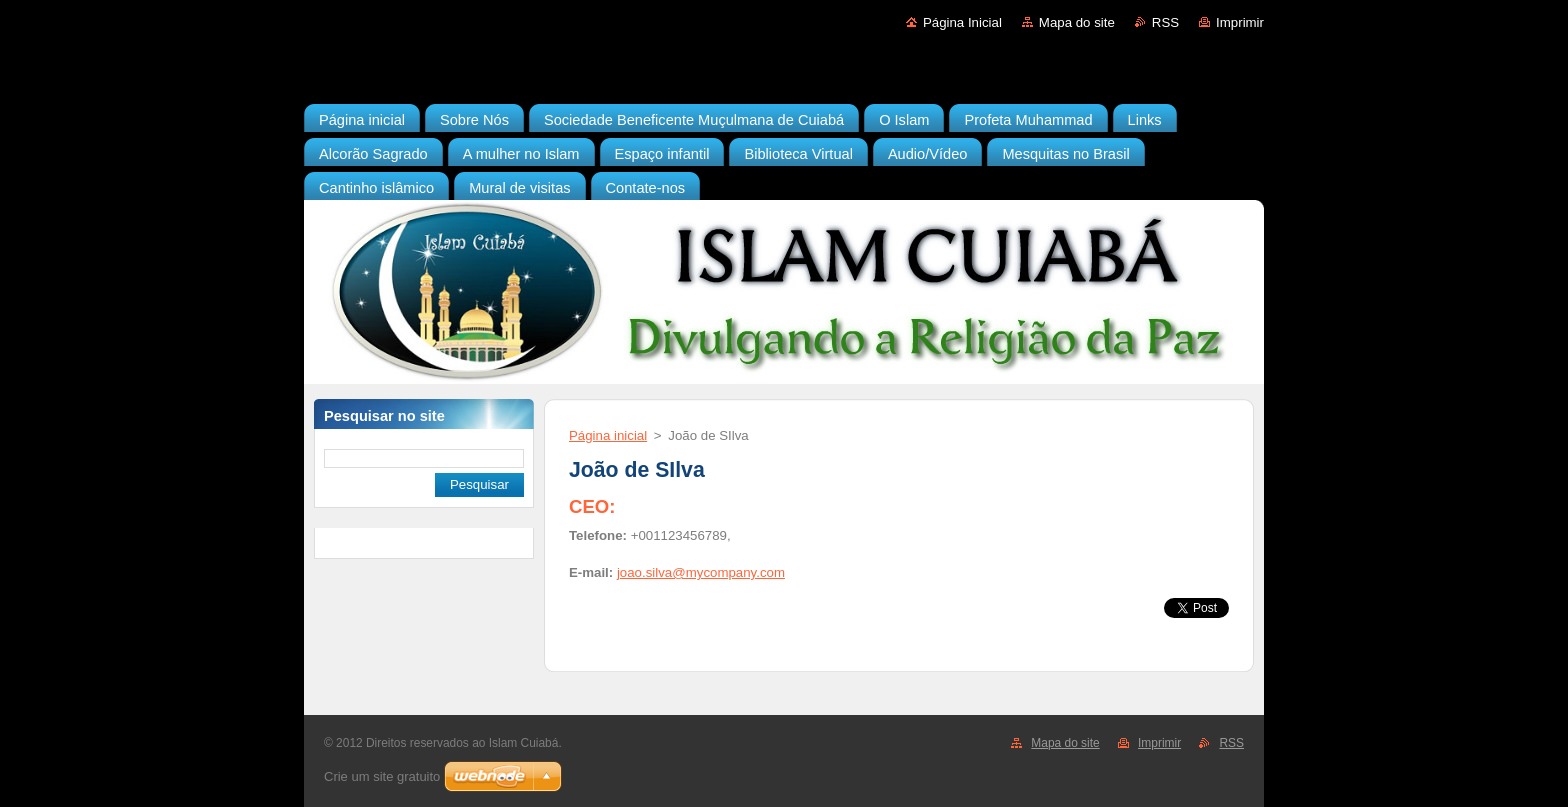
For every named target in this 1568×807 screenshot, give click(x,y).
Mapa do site (1077, 22)
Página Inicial (962, 22)
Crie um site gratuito (382, 776)
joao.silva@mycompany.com (701, 572)
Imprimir (1240, 22)
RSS (1165, 22)
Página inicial (608, 435)
